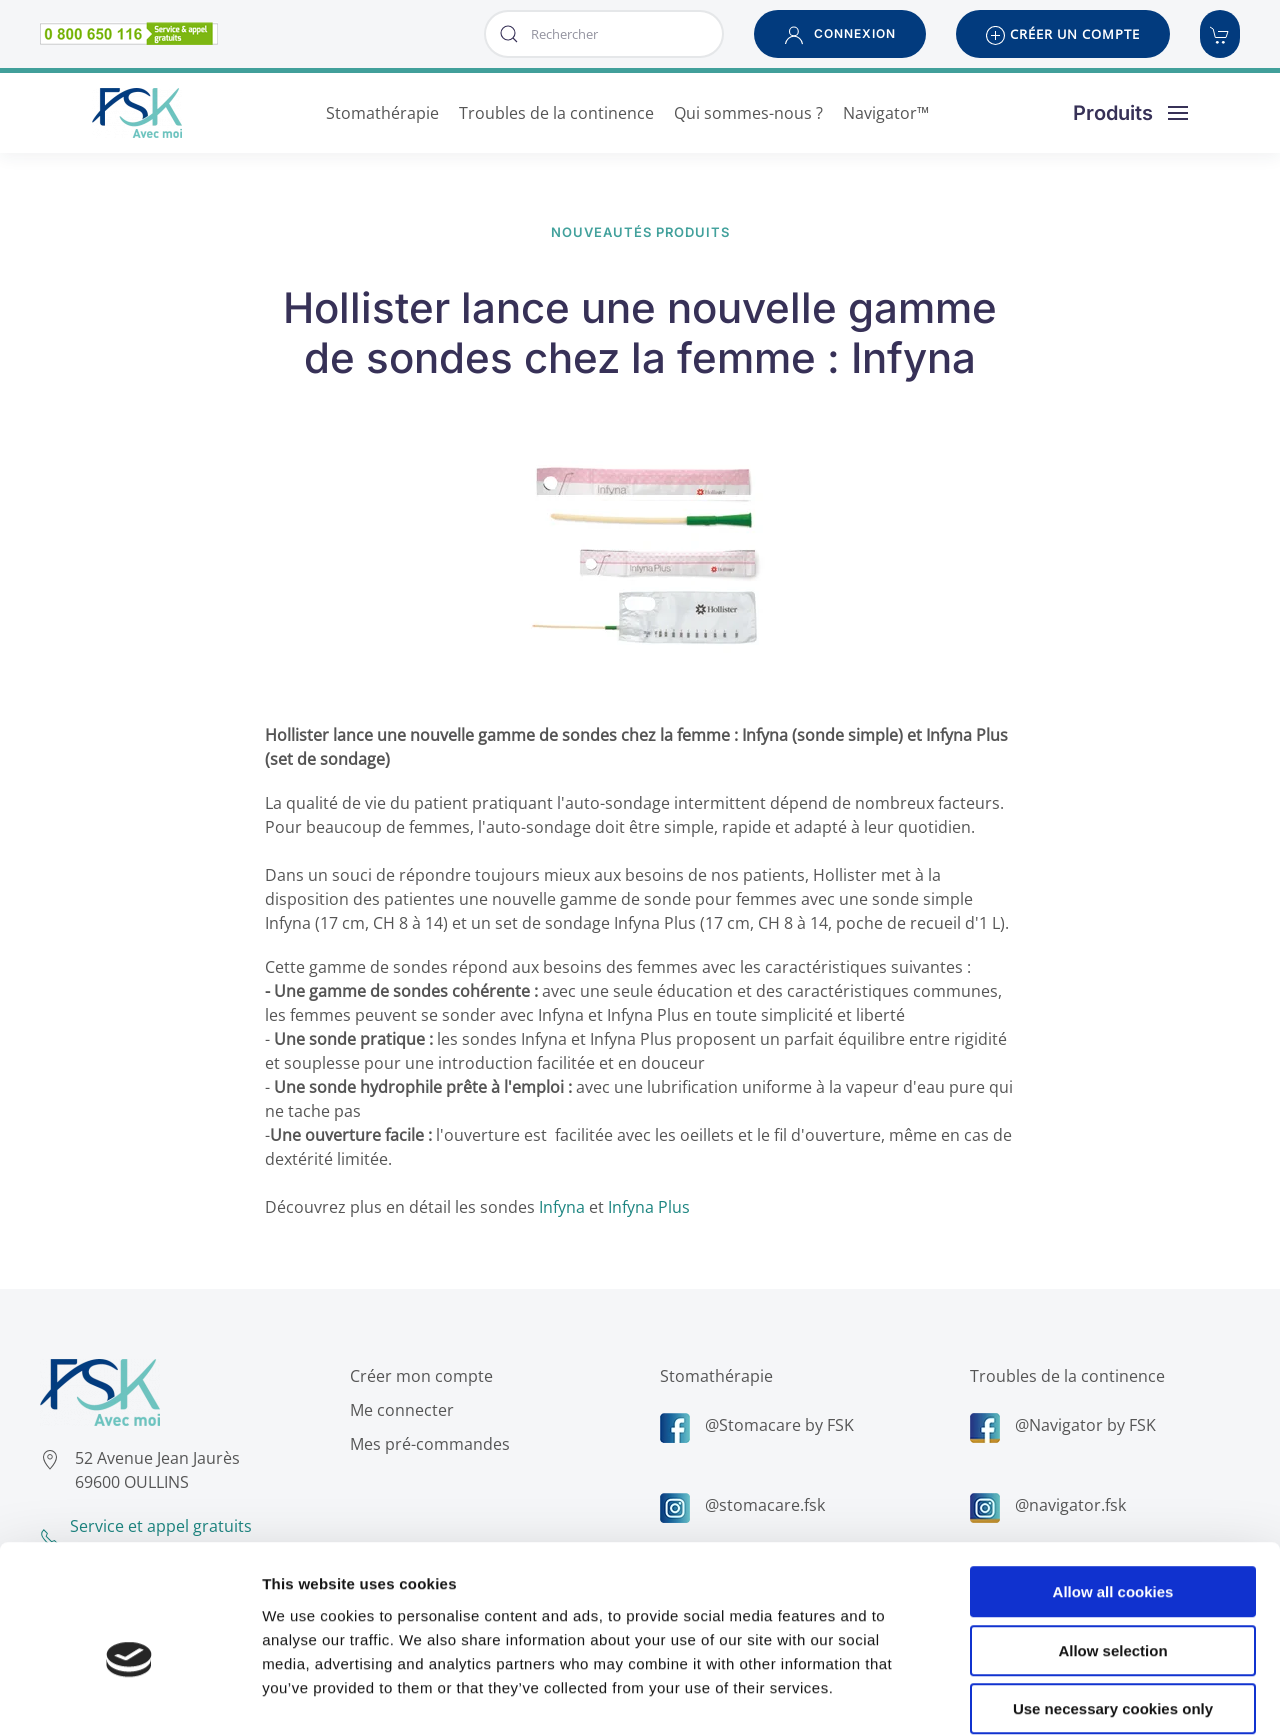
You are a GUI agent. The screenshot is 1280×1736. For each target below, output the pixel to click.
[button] (840, 34)
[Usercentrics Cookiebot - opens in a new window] (129, 1697)
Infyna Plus (649, 1207)
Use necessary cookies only (1113, 1608)
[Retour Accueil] (137, 113)
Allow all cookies (1113, 1491)
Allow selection (1112, 1550)
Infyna (562, 1207)
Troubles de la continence (1065, 1376)
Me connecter (400, 1410)
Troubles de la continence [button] (556, 113)
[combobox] (604, 34)
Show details (1049, 1696)
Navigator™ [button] (886, 113)
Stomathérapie (714, 1376)
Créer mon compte (419, 1376)
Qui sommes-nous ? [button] (748, 113)
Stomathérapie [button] (382, 113)
